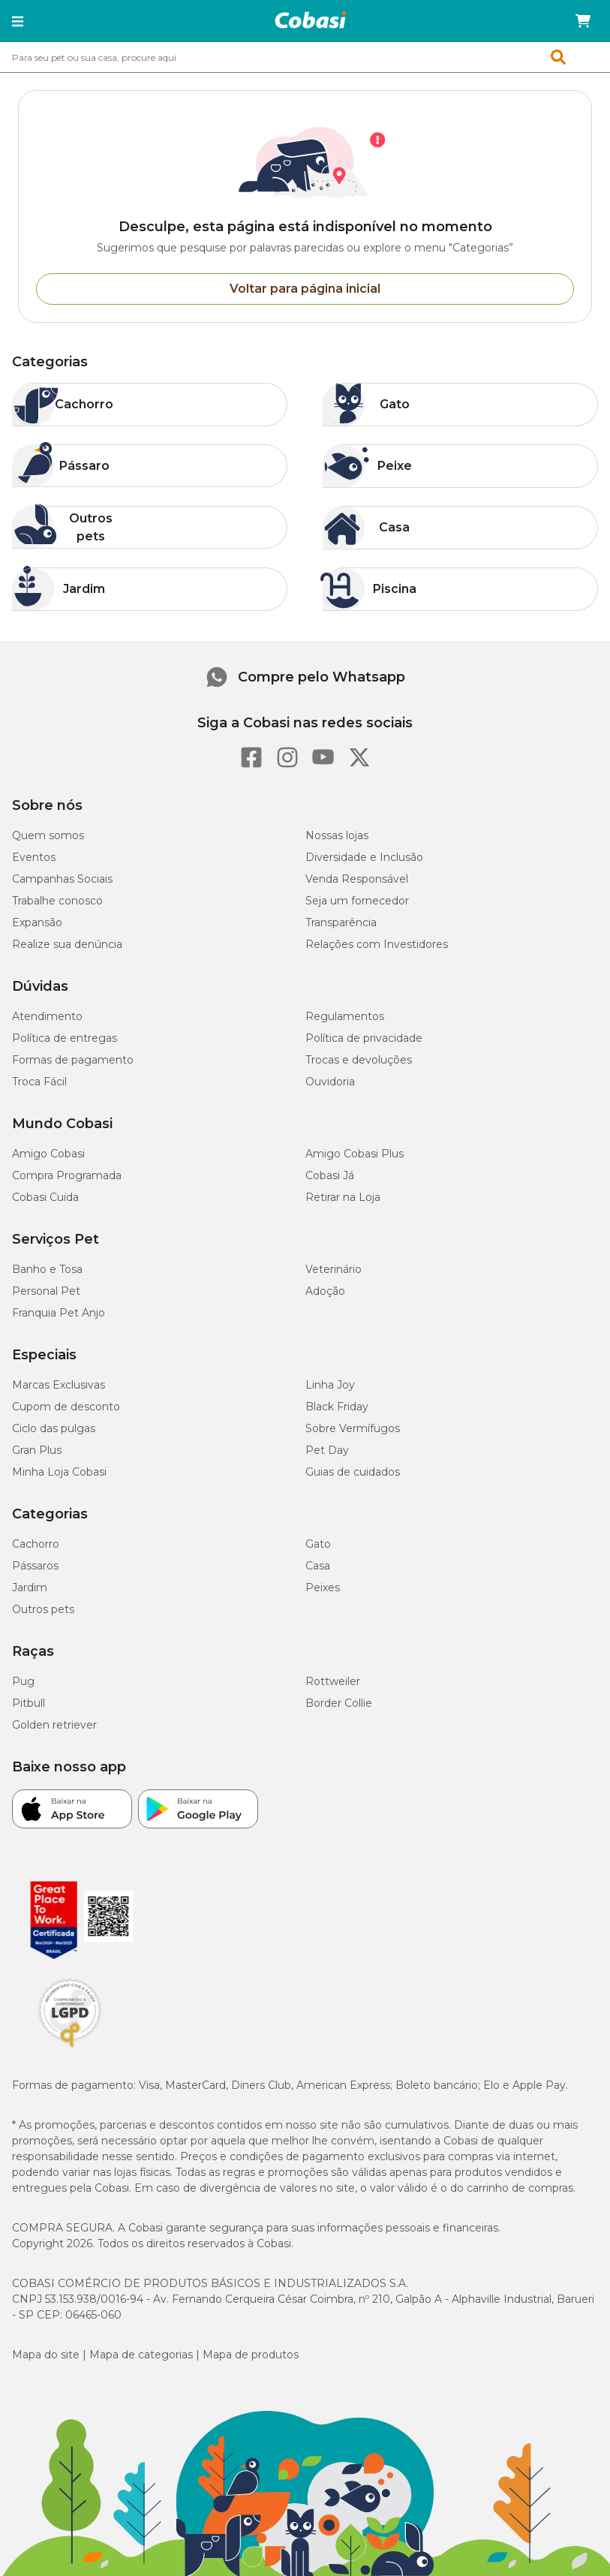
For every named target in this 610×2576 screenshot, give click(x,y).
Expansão (37, 922)
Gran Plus (37, 1450)
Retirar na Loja (342, 1197)
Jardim (29, 1587)
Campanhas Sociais (62, 879)
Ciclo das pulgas (53, 1428)
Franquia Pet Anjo (58, 1313)
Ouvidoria (330, 1081)
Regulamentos (344, 1016)
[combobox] (305, 57)
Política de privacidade (363, 1038)
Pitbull (28, 1703)
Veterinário (333, 1269)
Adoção (325, 1291)
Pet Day (327, 1450)
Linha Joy (330, 1385)
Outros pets (43, 1609)
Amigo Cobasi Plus (354, 1153)
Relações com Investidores (376, 944)
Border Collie (338, 1703)
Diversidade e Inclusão (364, 857)
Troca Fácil (39, 1081)
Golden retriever (54, 1725)
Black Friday (336, 1406)
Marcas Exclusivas (58, 1385)
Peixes (322, 1587)
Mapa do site (46, 2354)
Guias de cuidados (352, 1472)
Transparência (341, 922)
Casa (317, 1565)
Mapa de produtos (251, 2354)
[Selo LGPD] (70, 2047)
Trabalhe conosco (57, 900)
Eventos (34, 857)
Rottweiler (332, 1681)
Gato (318, 1544)
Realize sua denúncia (67, 944)
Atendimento (47, 1016)
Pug (23, 1681)
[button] (17, 21)
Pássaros (35, 1565)
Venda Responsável (356, 879)
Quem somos (48, 835)
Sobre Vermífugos (352, 1428)
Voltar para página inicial (305, 288)
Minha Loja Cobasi (59, 1472)
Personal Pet (46, 1291)
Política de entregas (64, 1038)
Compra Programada (67, 1175)
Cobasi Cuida (45, 1197)
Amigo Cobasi (48, 1153)
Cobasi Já (329, 1175)
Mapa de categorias (141, 2354)
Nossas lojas (336, 835)
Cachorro (35, 1544)
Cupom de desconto (66, 1406)
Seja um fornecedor (357, 900)
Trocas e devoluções (358, 1060)
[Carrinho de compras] (583, 21)
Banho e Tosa (47, 1269)
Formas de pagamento (73, 1060)
